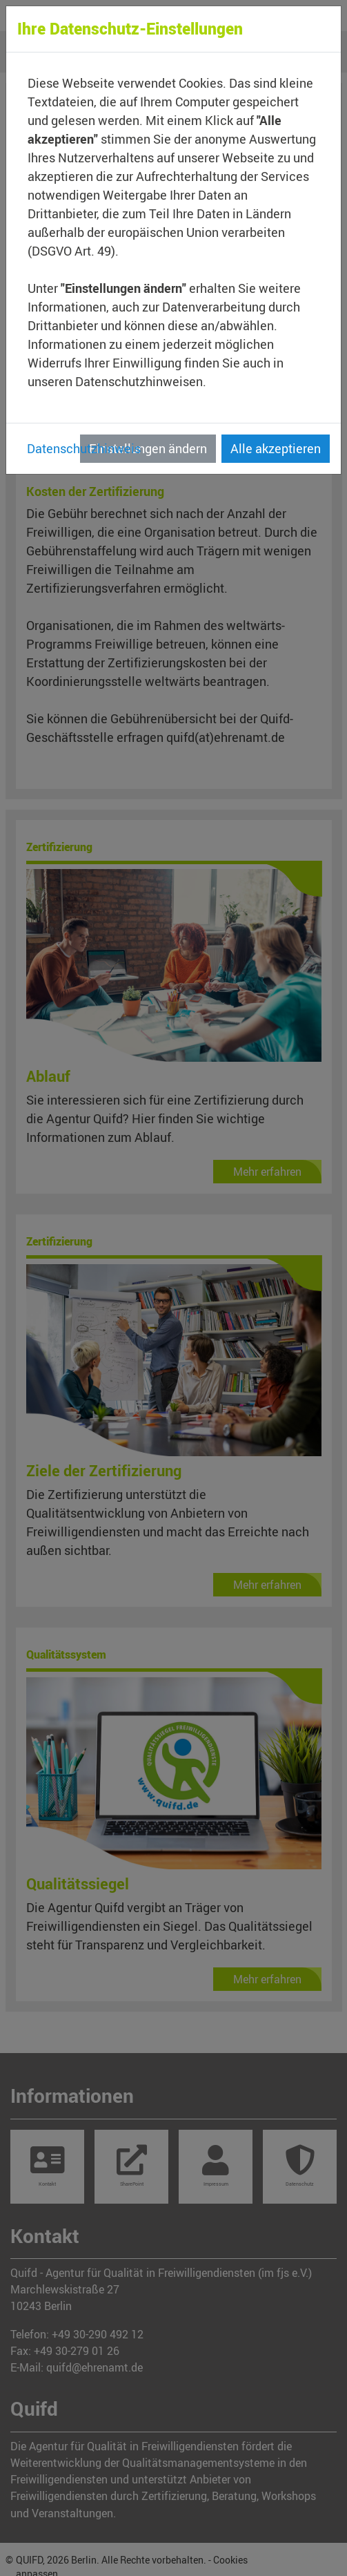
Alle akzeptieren (275, 448)
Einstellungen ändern (148, 448)
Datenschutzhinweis (84, 448)
